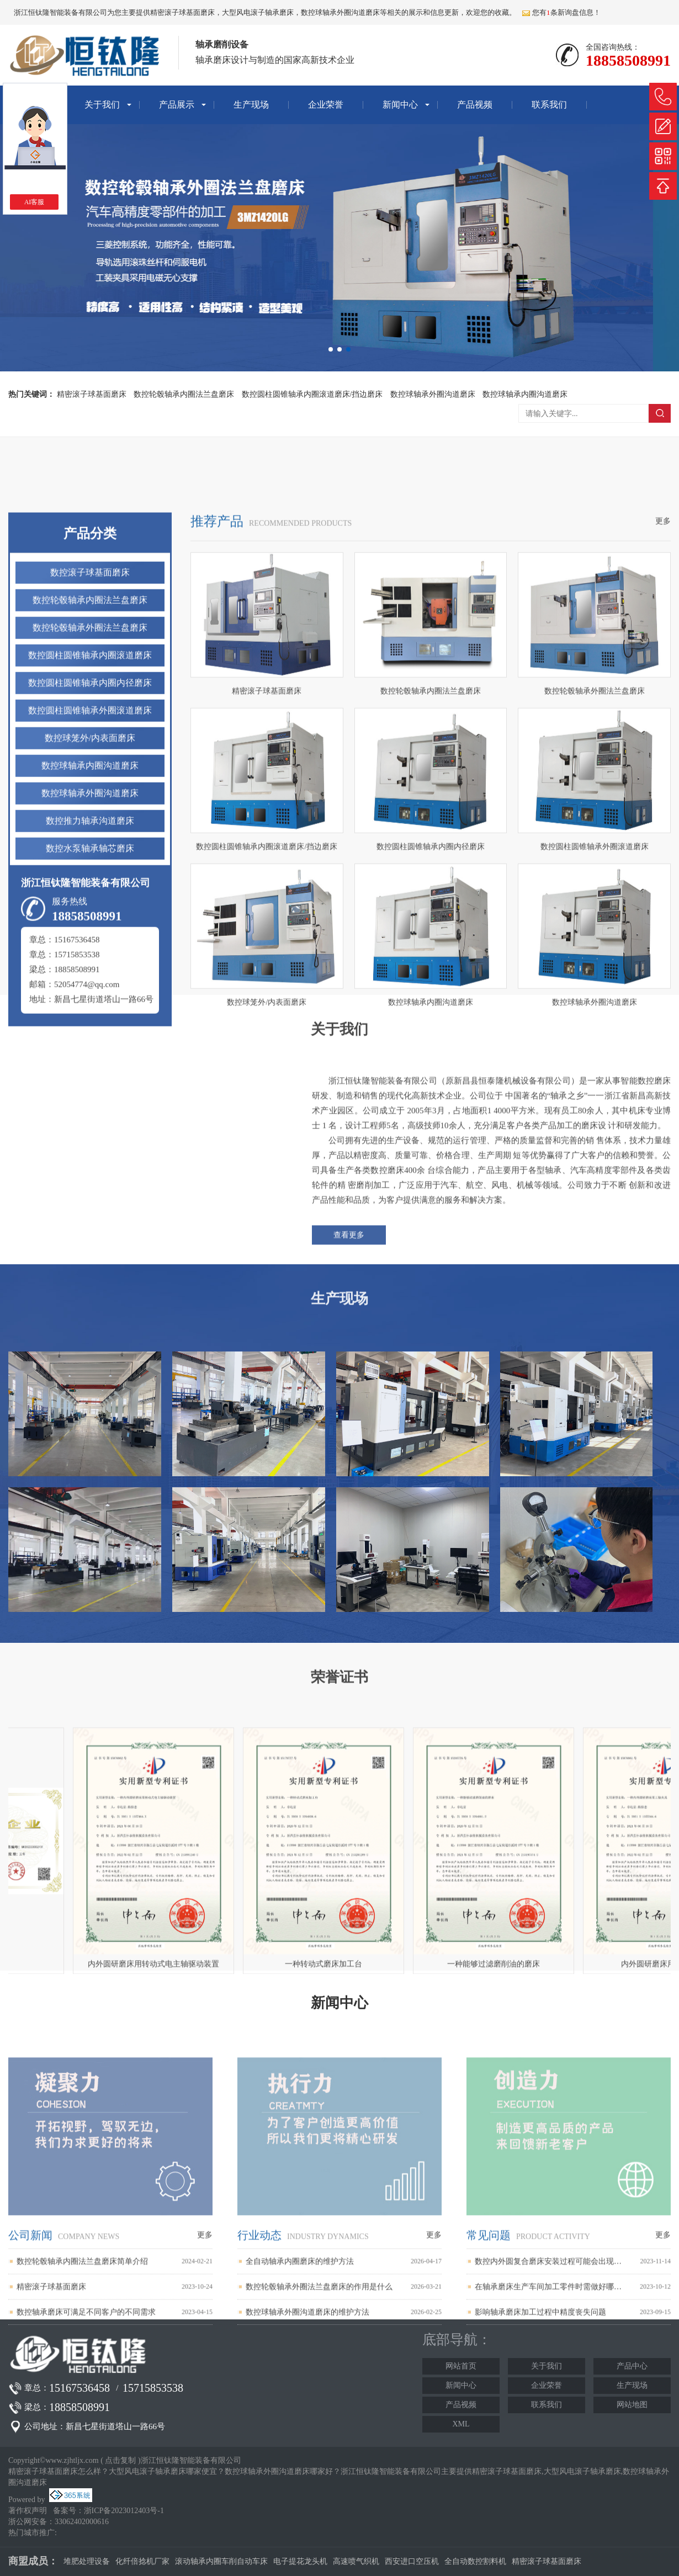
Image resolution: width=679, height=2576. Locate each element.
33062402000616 (82, 2522)
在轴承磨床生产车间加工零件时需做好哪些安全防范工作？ (548, 2448)
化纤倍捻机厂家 (142, 2561)
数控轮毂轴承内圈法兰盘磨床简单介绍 (82, 2422)
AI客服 (34, 202)
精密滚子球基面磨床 (182, 12)
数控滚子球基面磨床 (90, 881)
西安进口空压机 (412, 2561)
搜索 (660, 413)
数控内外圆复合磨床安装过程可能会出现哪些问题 (548, 2422)
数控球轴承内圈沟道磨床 (524, 394)
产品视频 (474, 104)
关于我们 (102, 104)
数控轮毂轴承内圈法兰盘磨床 (184, 394)
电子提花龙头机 (300, 2561)
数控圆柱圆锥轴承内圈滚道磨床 (90, 963)
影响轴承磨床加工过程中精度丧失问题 (540, 2473)
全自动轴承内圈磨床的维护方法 (300, 2422)
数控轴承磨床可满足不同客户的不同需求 (86, 2473)
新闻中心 (400, 104)
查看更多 (348, 1348)
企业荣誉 (325, 104)
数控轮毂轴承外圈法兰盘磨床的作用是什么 (319, 2448)
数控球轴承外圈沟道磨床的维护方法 (307, 2473)
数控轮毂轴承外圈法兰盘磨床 (90, 936)
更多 (663, 830)
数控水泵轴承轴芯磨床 (90, 1157)
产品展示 (176, 104)
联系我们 (549, 104)
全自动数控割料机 (475, 2561)
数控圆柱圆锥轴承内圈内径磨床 (90, 991)
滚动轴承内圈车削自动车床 (221, 2561)
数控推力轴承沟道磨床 (90, 1129)
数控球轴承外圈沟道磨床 (432, 394)
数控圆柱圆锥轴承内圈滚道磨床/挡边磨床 (312, 394)
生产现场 (251, 104)
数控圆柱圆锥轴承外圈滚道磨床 (90, 1019)
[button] (330, 349)
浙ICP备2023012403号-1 (124, 2510)
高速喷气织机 (356, 2561)
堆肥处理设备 (86, 2561)
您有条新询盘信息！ (561, 12)
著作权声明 (27, 2510)
